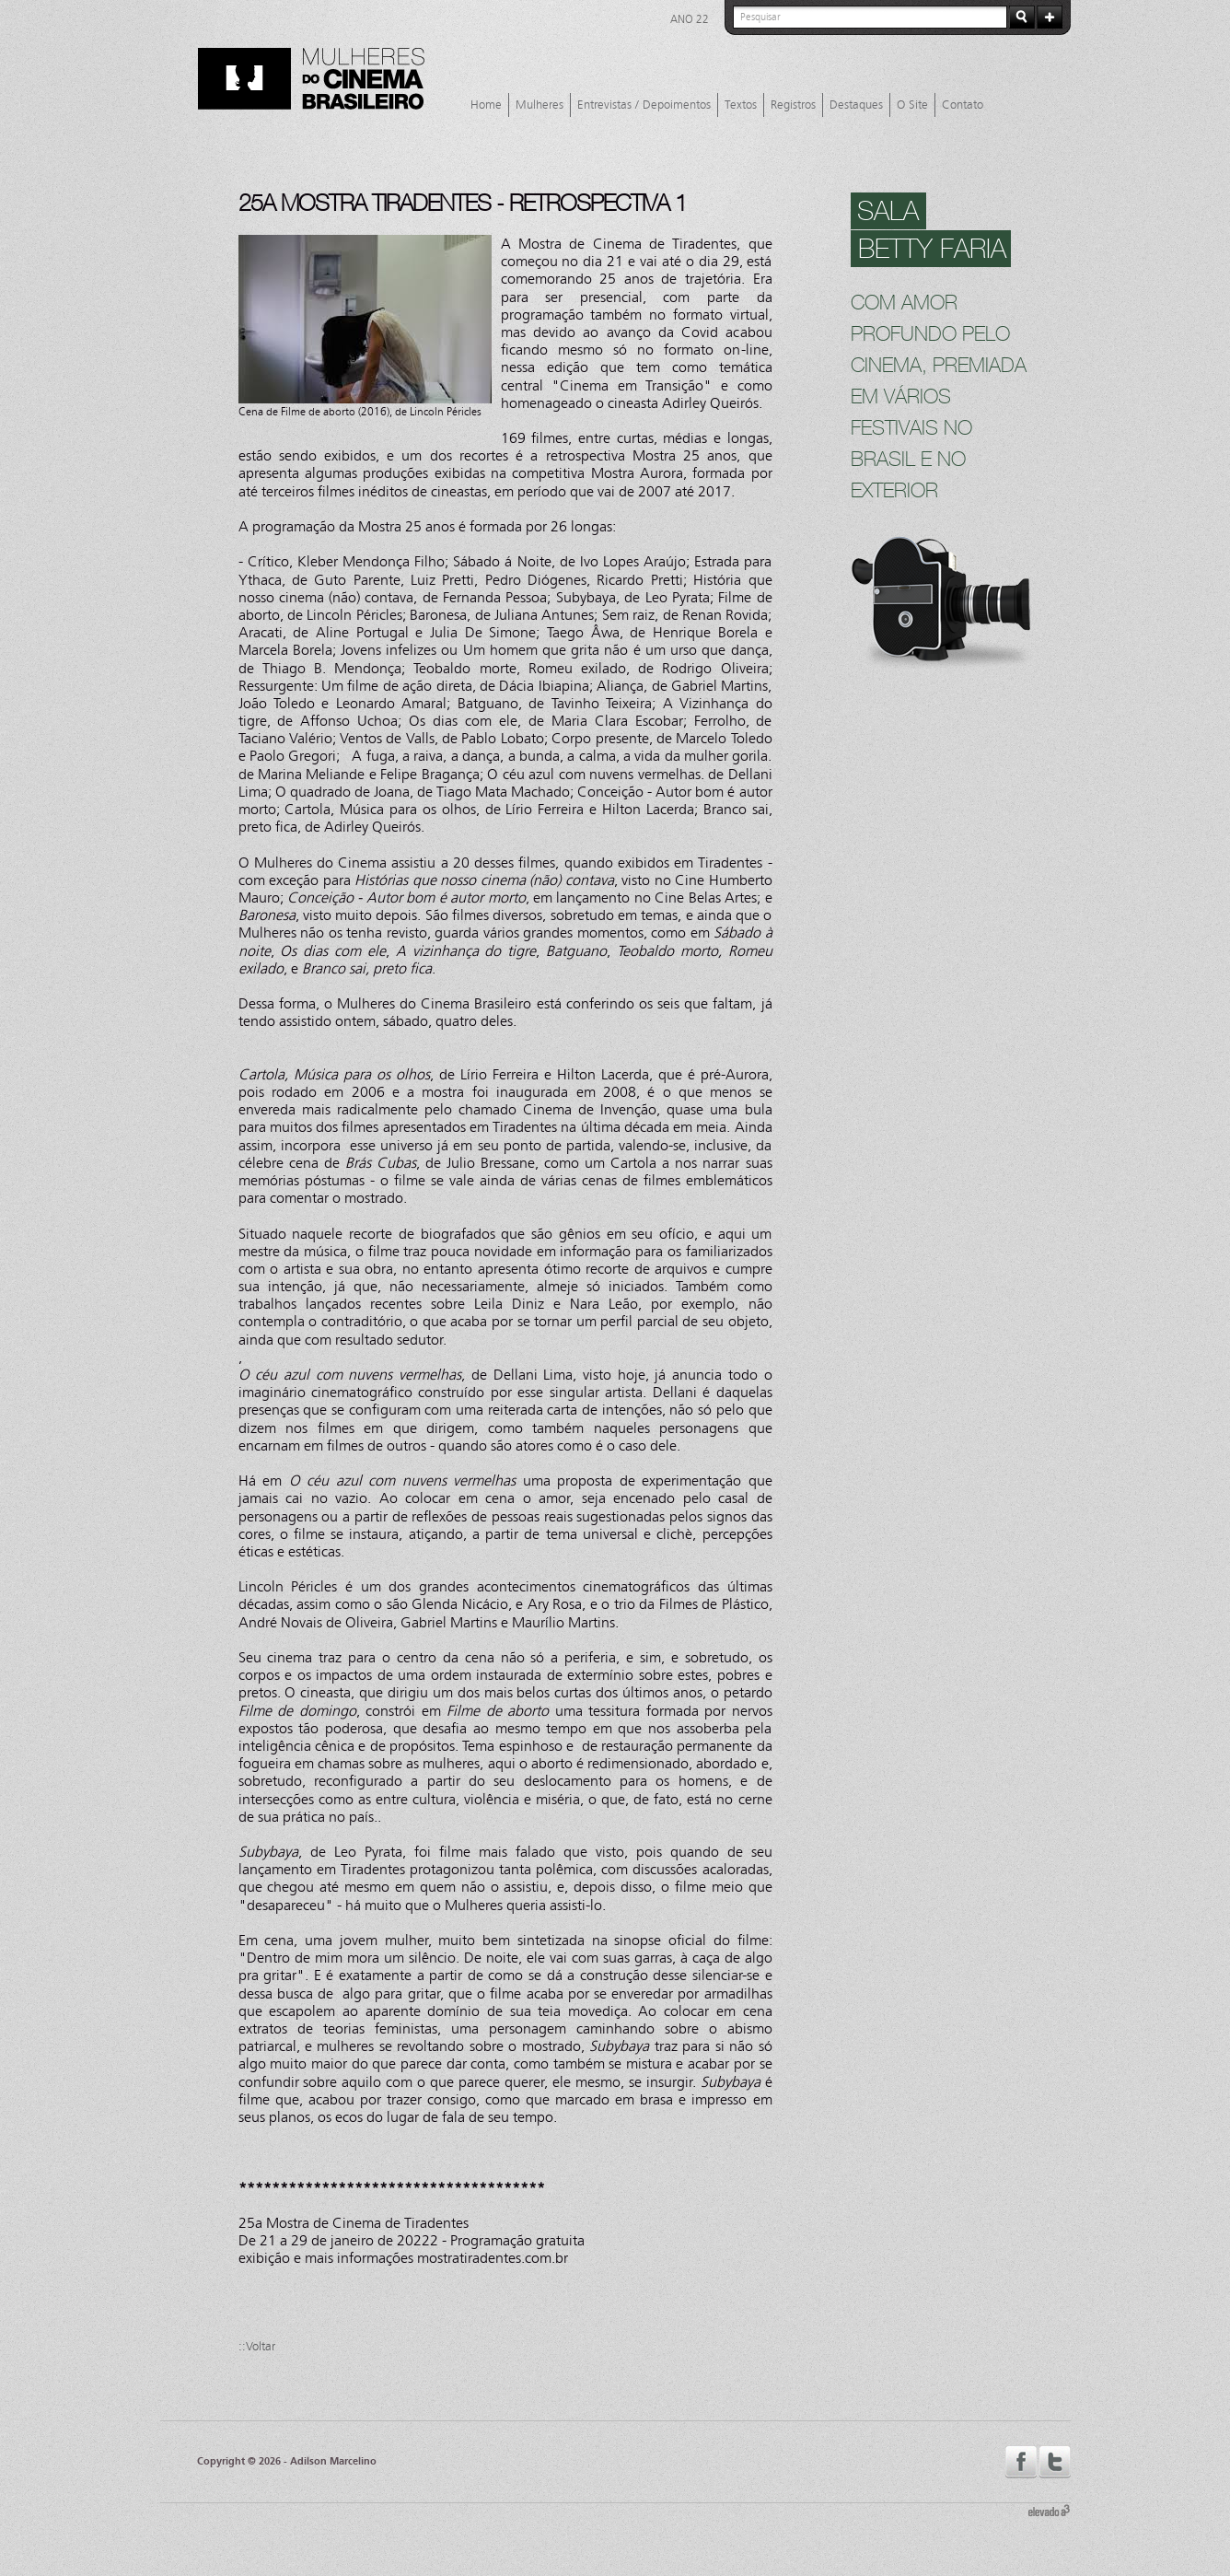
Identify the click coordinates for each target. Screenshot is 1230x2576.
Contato (962, 105)
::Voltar (256, 2346)
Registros (793, 105)
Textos (741, 105)
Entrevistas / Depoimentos (644, 105)
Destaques (856, 105)
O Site (912, 105)
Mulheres (539, 105)
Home (486, 105)
